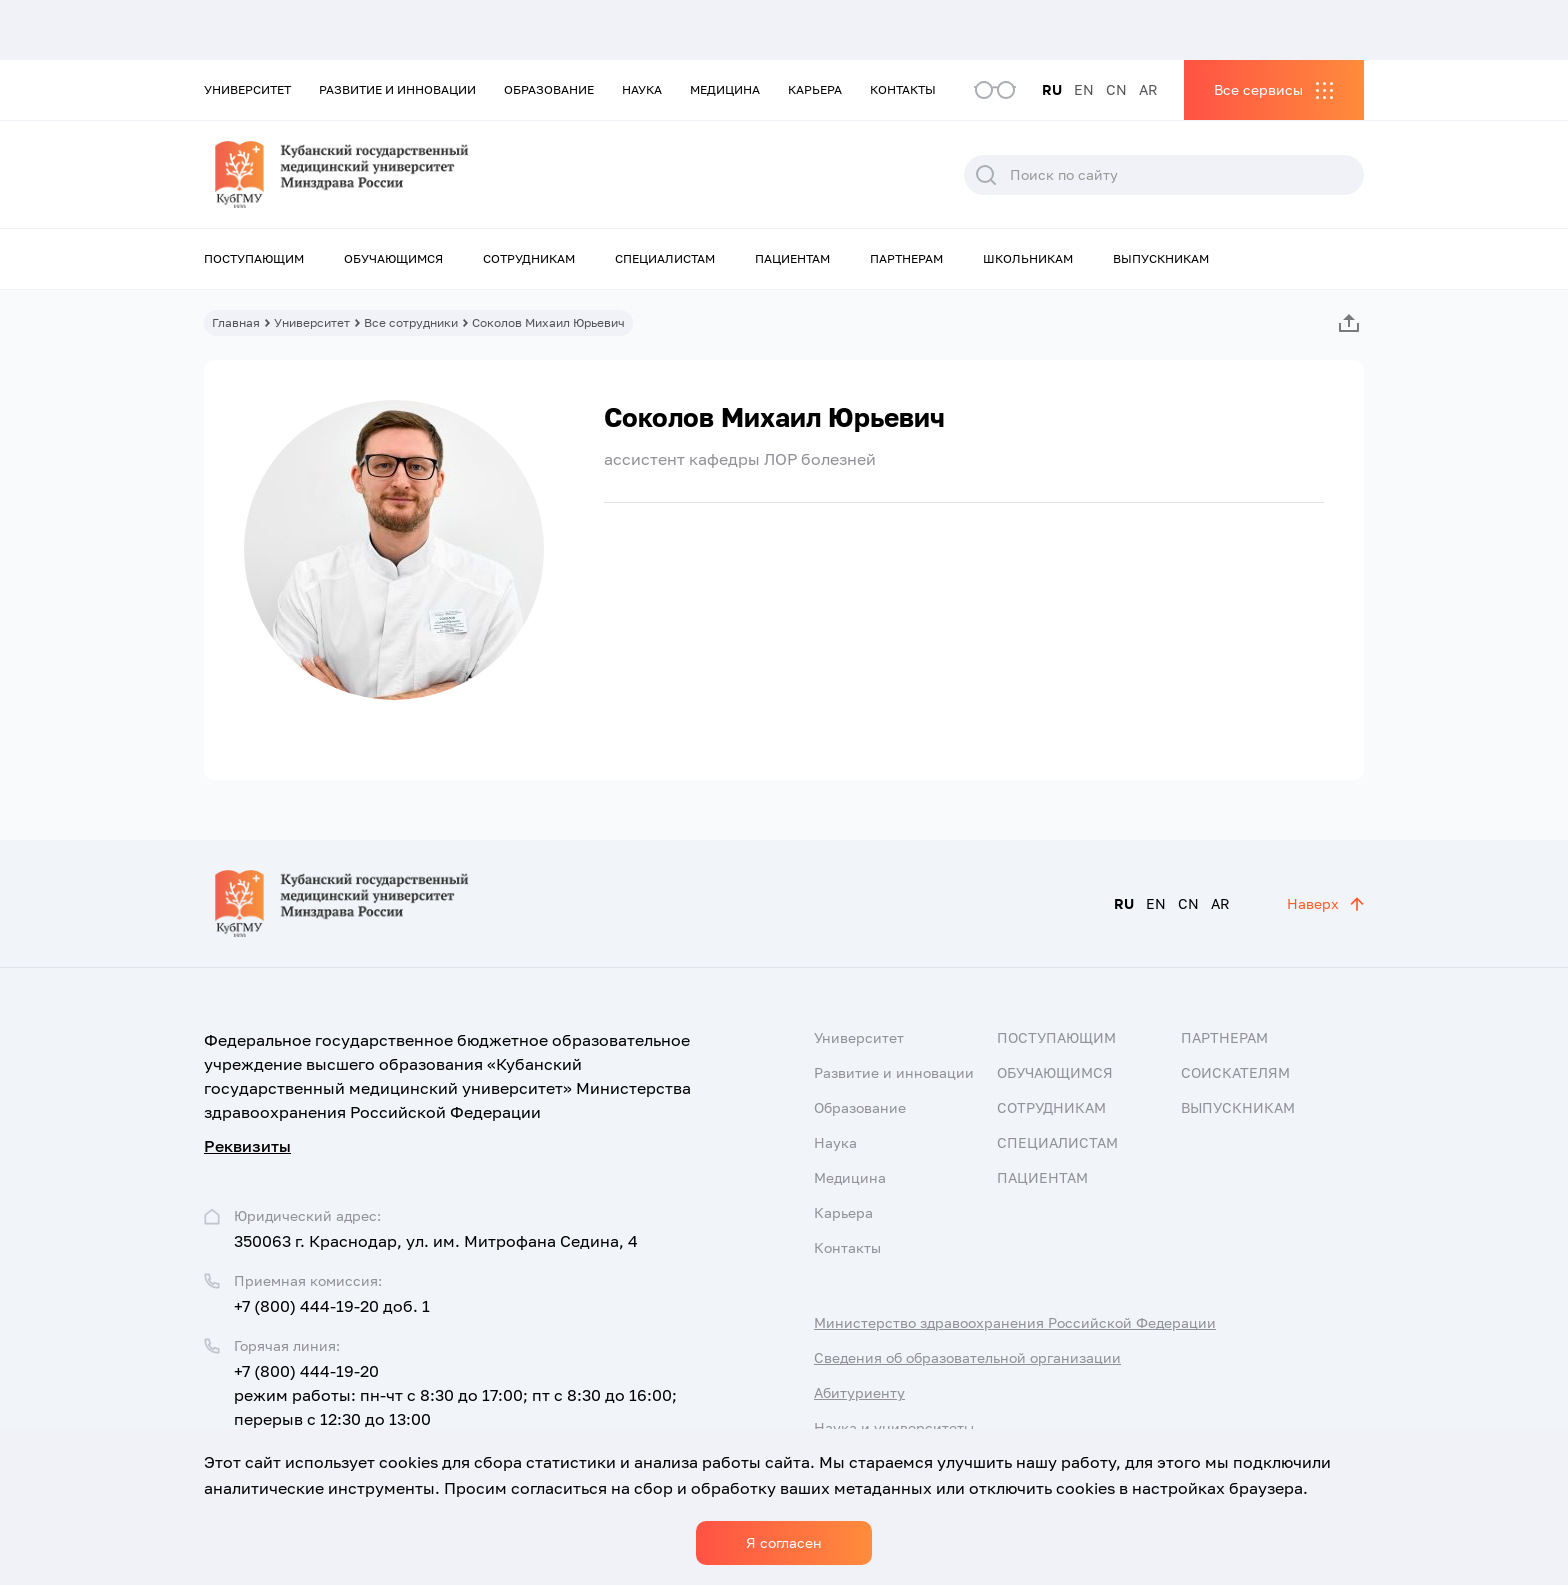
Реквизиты (247, 1146)
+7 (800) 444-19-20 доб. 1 (332, 1306)
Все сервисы (1258, 89)
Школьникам (1028, 258)
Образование (549, 89)
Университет (247, 89)
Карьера (815, 89)
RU (1052, 89)
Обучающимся (393, 258)
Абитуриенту (859, 1392)
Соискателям (1235, 1072)
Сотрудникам (529, 258)
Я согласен (784, 1542)
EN (1084, 89)
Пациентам (792, 258)
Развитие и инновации (397, 89)
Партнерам (906, 258)
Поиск (986, 175)
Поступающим (254, 258)
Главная (236, 322)
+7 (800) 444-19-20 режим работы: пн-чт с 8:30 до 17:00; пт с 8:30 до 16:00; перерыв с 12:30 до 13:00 (455, 1395)
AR (1148, 89)
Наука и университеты (894, 1427)
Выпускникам (1161, 258)
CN (1116, 89)
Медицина (725, 89)
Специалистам (665, 258)
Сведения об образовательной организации (967, 1357)
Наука (642, 89)
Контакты (903, 89)
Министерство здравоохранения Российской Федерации (1015, 1322)
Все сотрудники (411, 322)
